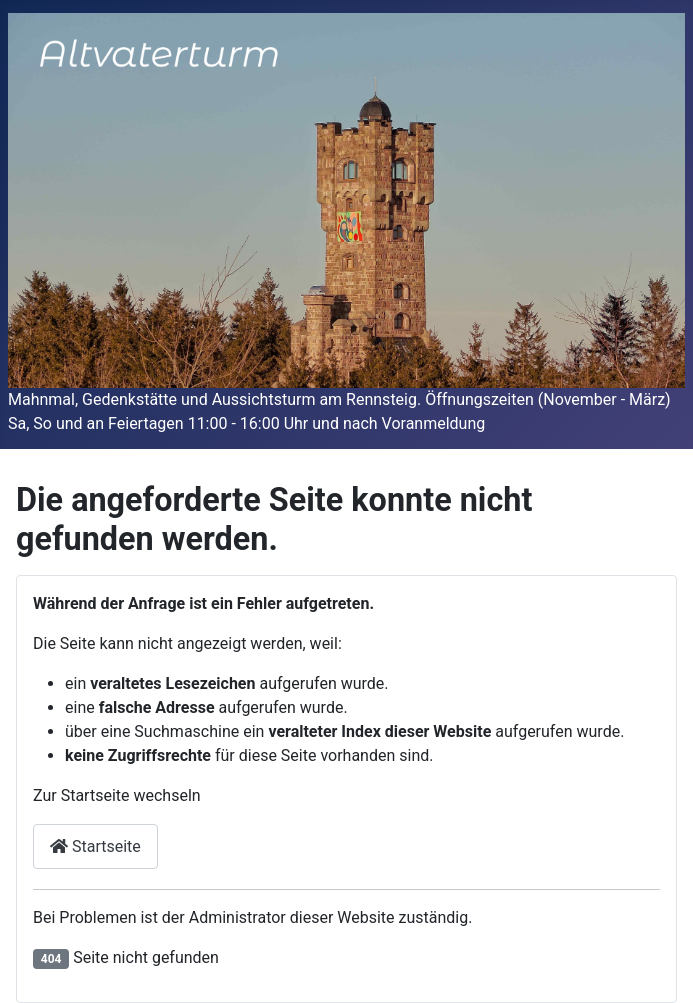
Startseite (95, 846)
